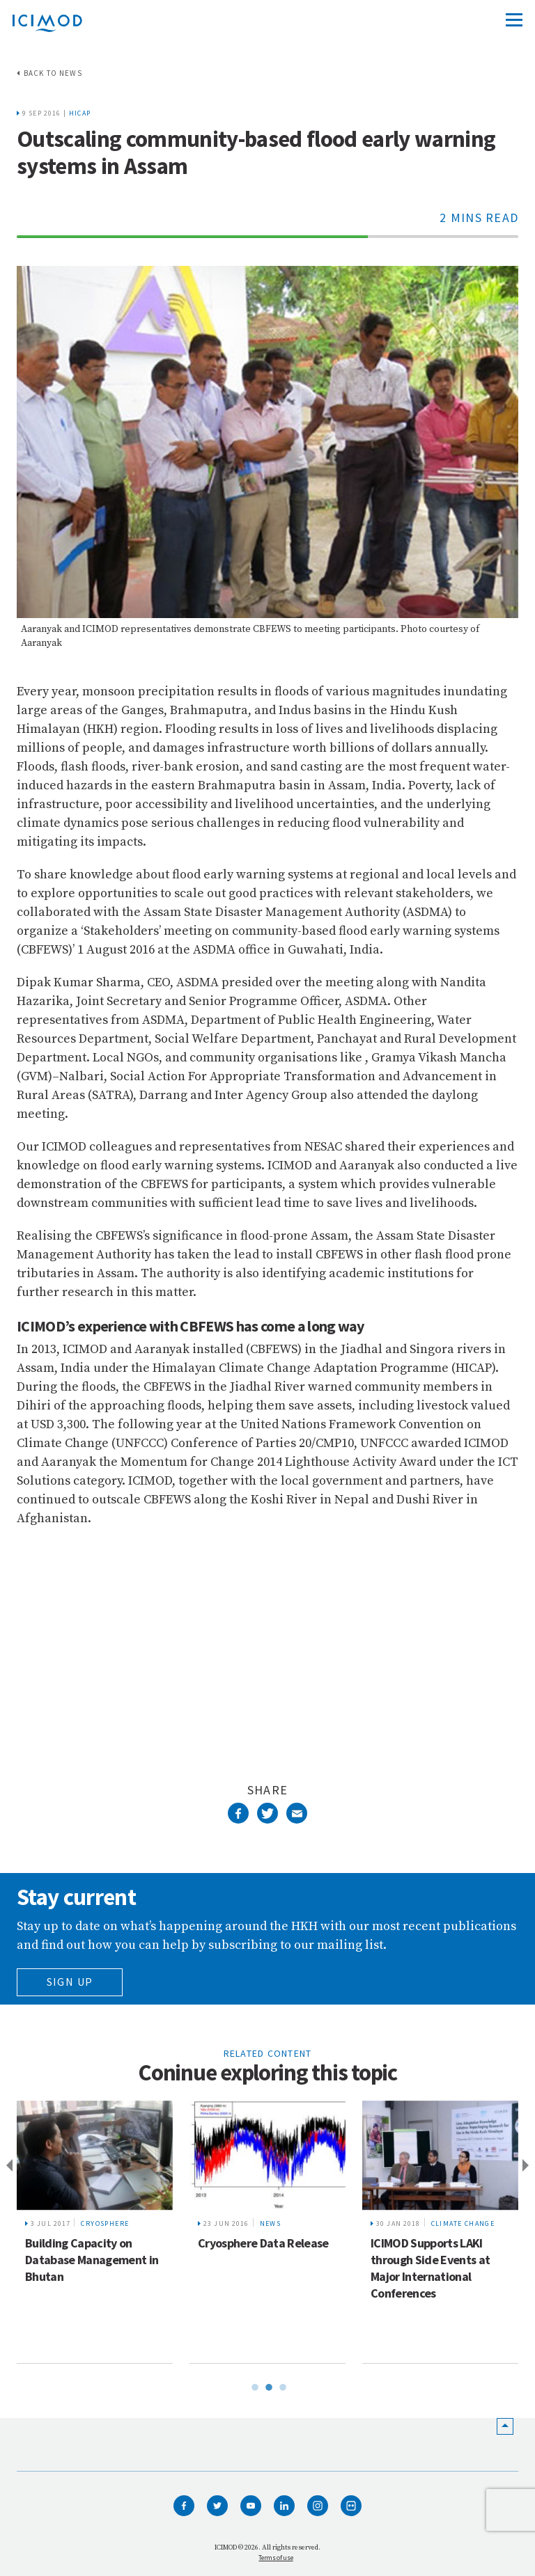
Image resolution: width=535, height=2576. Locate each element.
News (270, 2223)
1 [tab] (253, 2384)
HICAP (80, 113)
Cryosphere (105, 2223)
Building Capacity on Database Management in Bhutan (91, 2259)
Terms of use (275, 2557)
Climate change (463, 2223)
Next (528, 2166)
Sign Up (70, 1982)
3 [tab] (281, 2384)
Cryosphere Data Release (263, 2243)
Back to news (53, 73)
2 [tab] (267, 2384)
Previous (7, 2166)
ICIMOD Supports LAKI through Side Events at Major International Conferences (430, 2268)
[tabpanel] (94, 2232)
